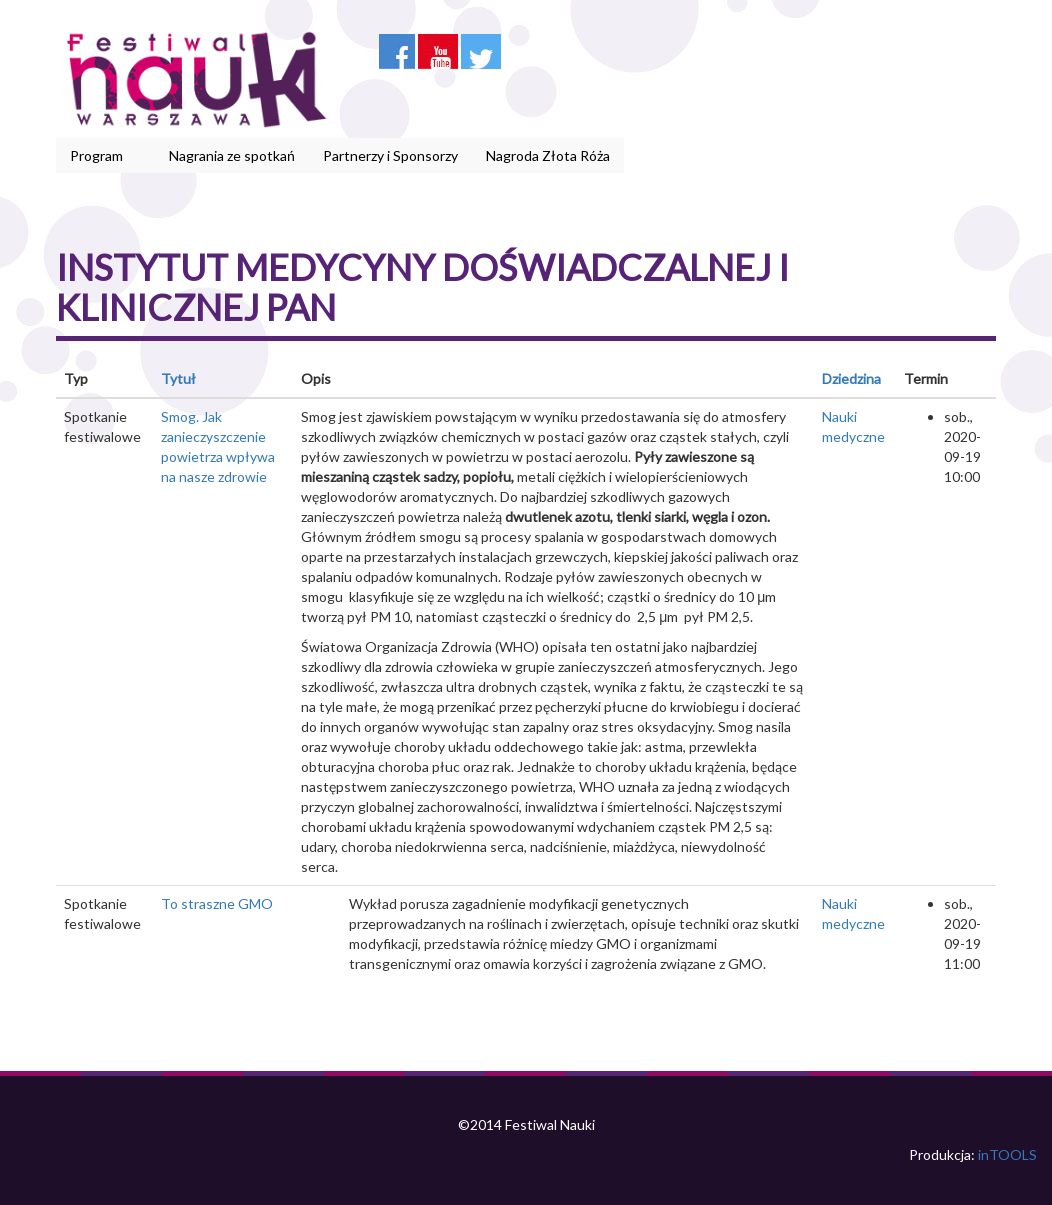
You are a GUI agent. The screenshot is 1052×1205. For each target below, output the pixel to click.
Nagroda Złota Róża (548, 155)
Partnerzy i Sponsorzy (390, 155)
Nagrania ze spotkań (232, 155)
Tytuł (178, 378)
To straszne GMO (217, 903)
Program (100, 156)
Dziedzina (851, 378)
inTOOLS (1007, 1154)
